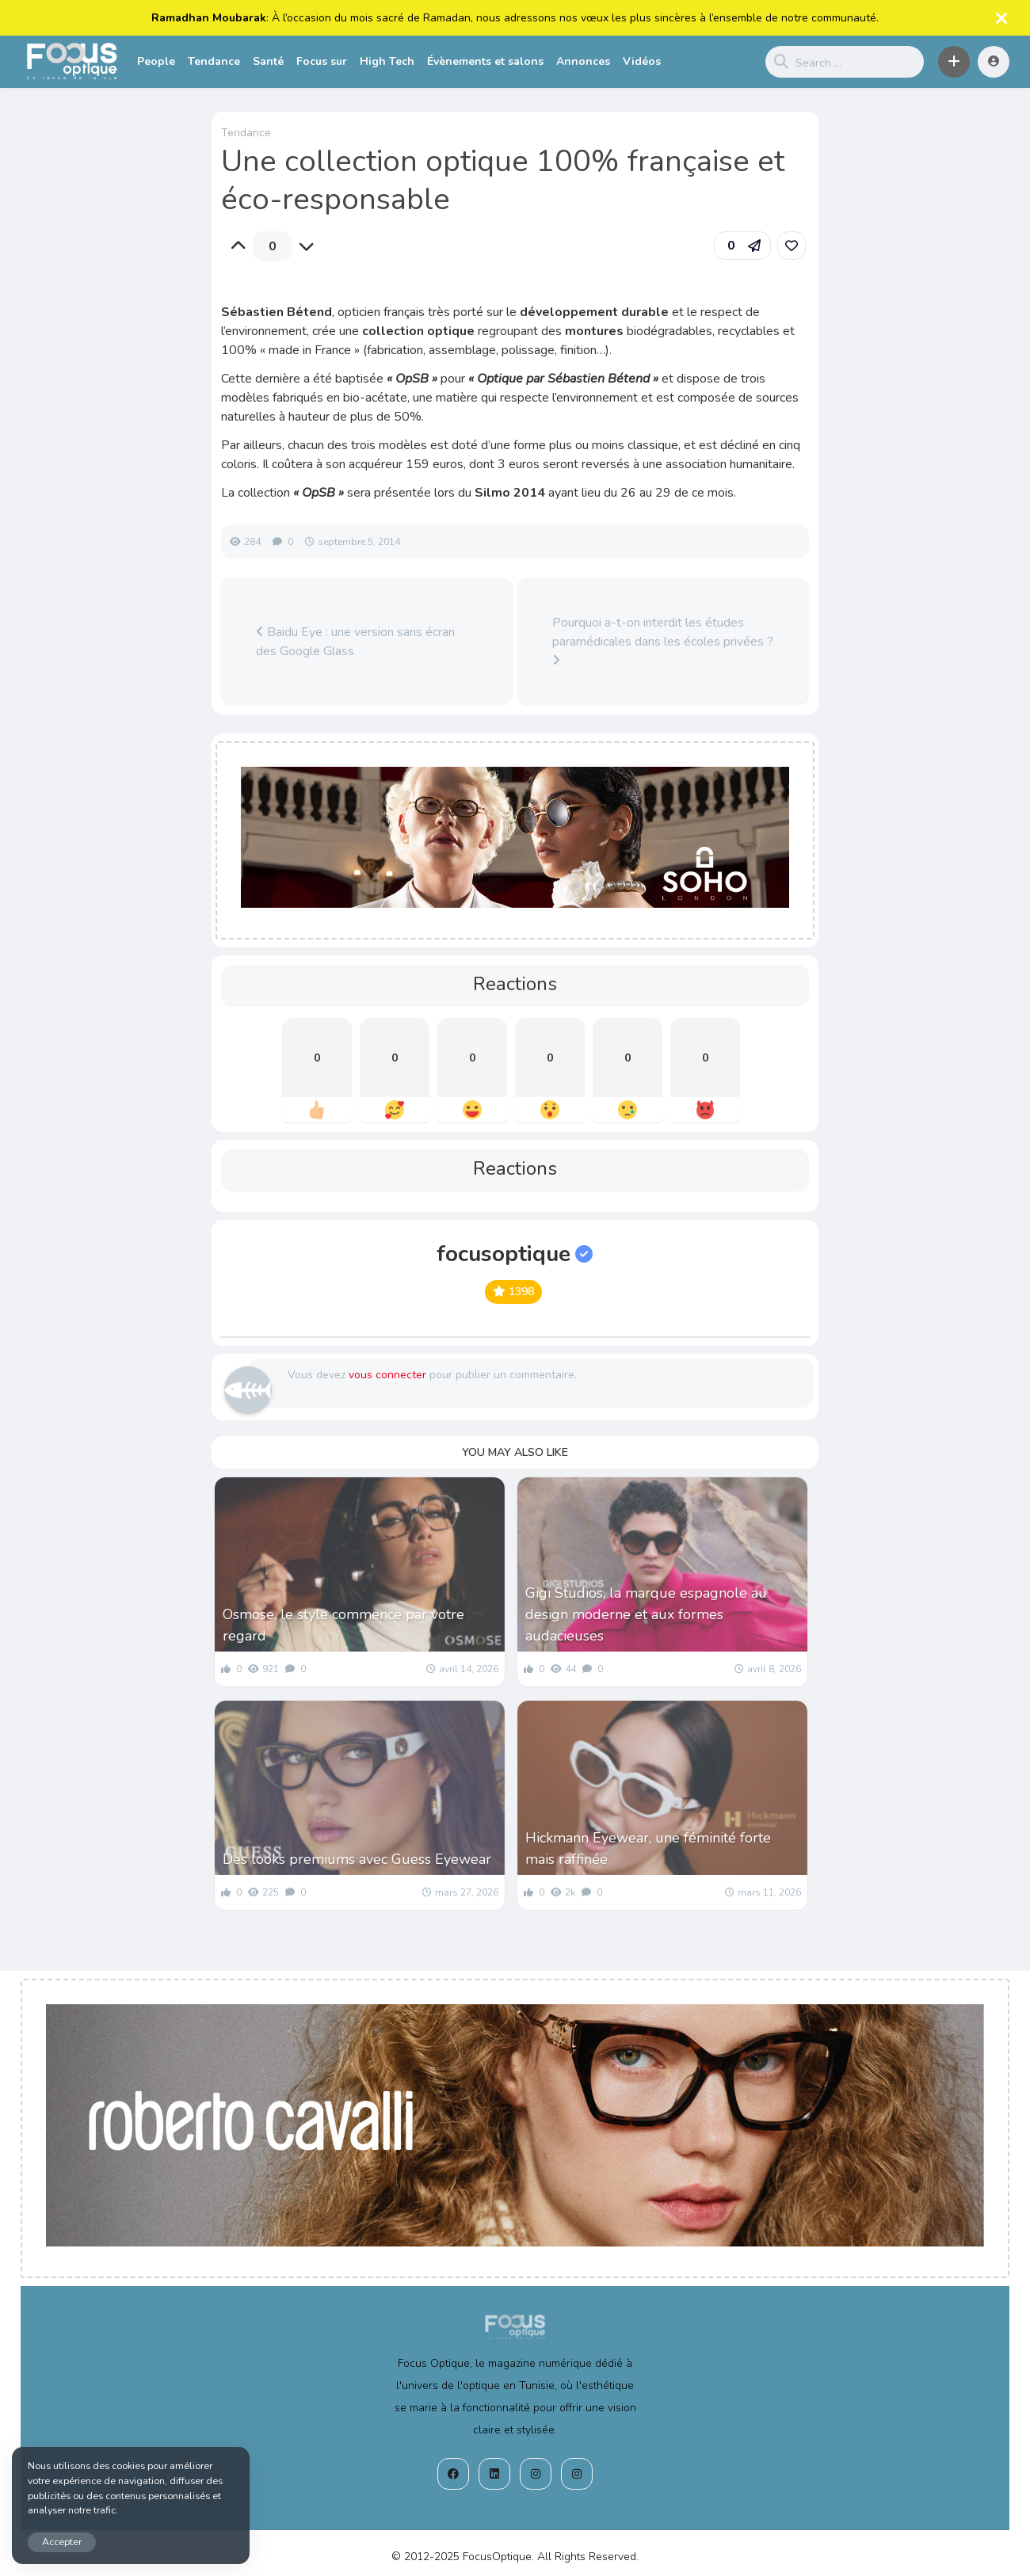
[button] (954, 62)
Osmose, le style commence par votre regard (343, 1625)
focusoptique (515, 1254)
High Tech (387, 61)
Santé (268, 61)
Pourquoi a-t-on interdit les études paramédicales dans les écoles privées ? (662, 640)
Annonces (583, 61)
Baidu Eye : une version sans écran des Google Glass (355, 641)
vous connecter (387, 1374)
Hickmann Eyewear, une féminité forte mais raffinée (648, 1848)
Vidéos (642, 61)
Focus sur (321, 61)
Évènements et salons (485, 61)
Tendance (214, 61)
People (156, 61)
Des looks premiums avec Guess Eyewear (357, 1859)
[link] (791, 245)
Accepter (62, 2541)
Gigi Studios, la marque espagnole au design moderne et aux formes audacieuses (646, 1614)
